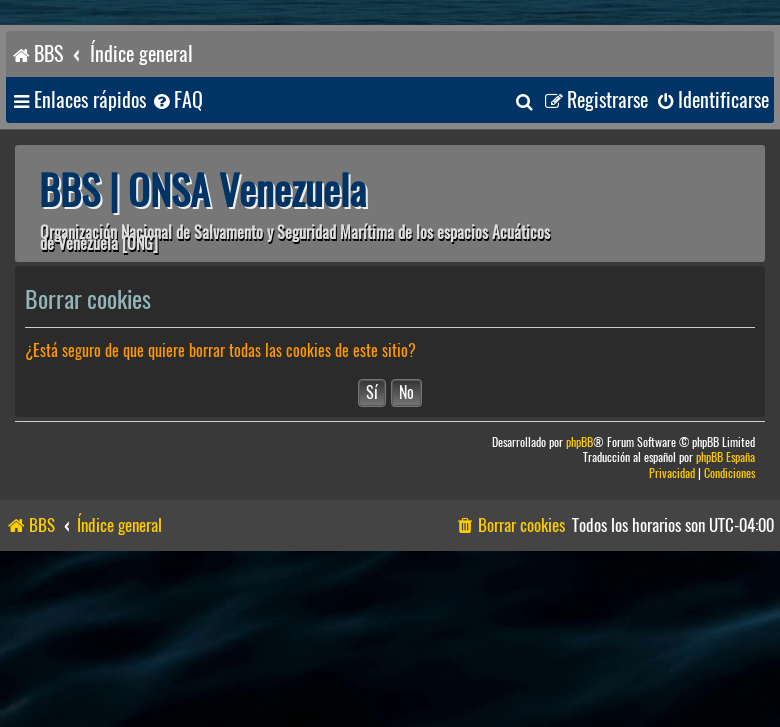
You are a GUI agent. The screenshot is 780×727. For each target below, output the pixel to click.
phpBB (579, 442)
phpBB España (725, 457)
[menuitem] (177, 100)
